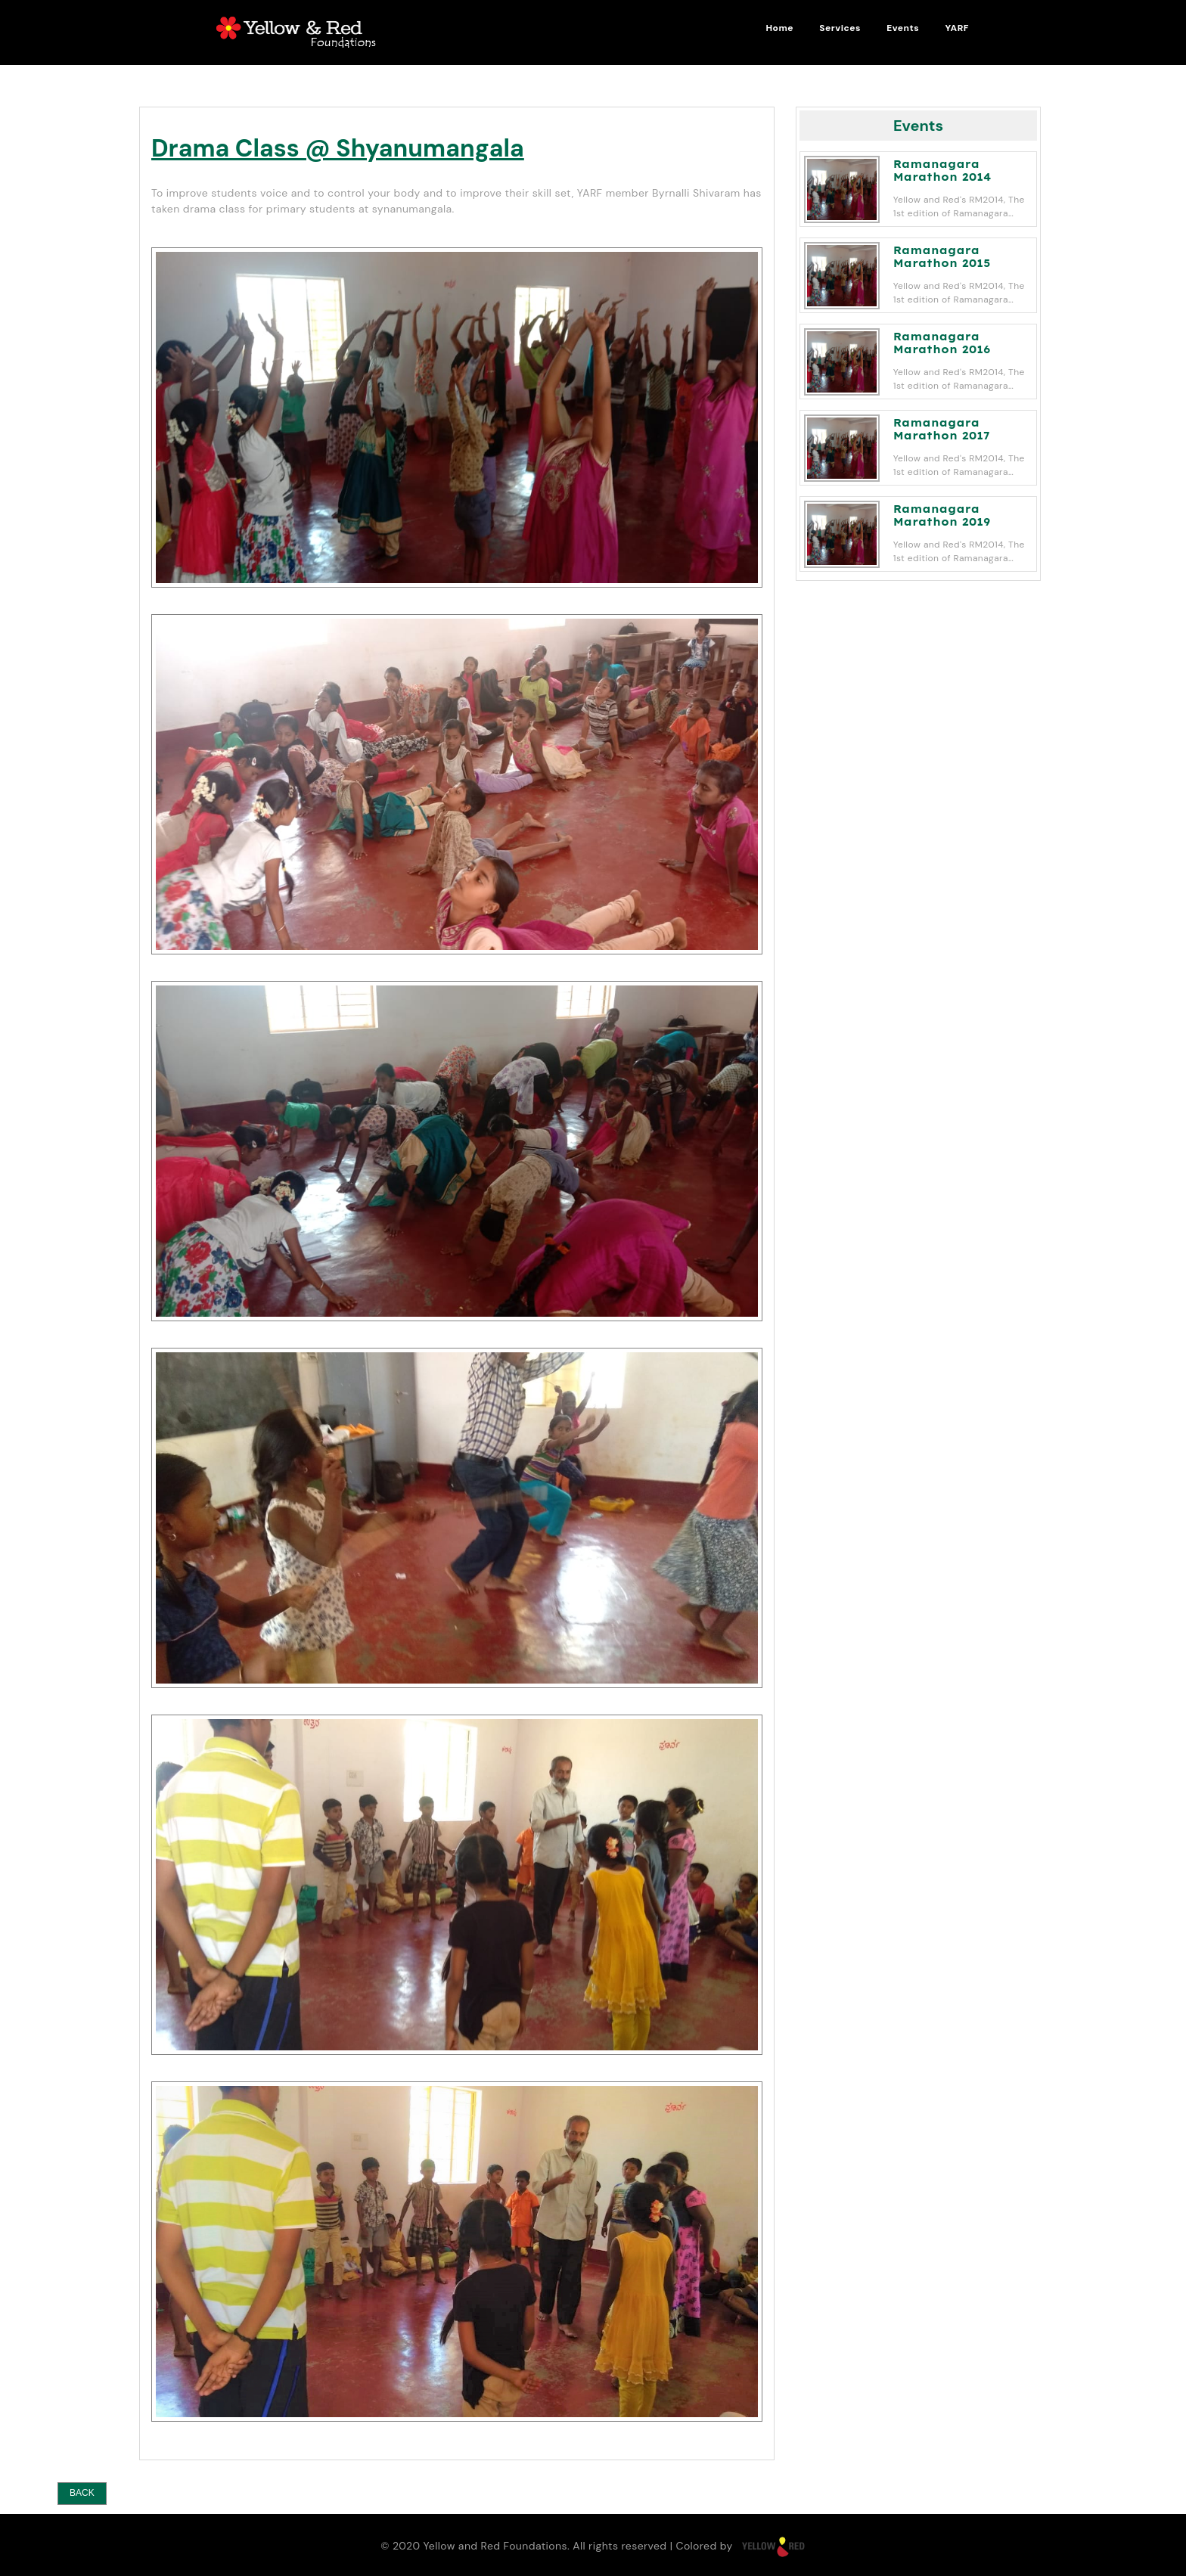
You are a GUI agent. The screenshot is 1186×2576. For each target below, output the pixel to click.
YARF (957, 28)
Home (779, 28)
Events (902, 28)
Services (840, 28)
